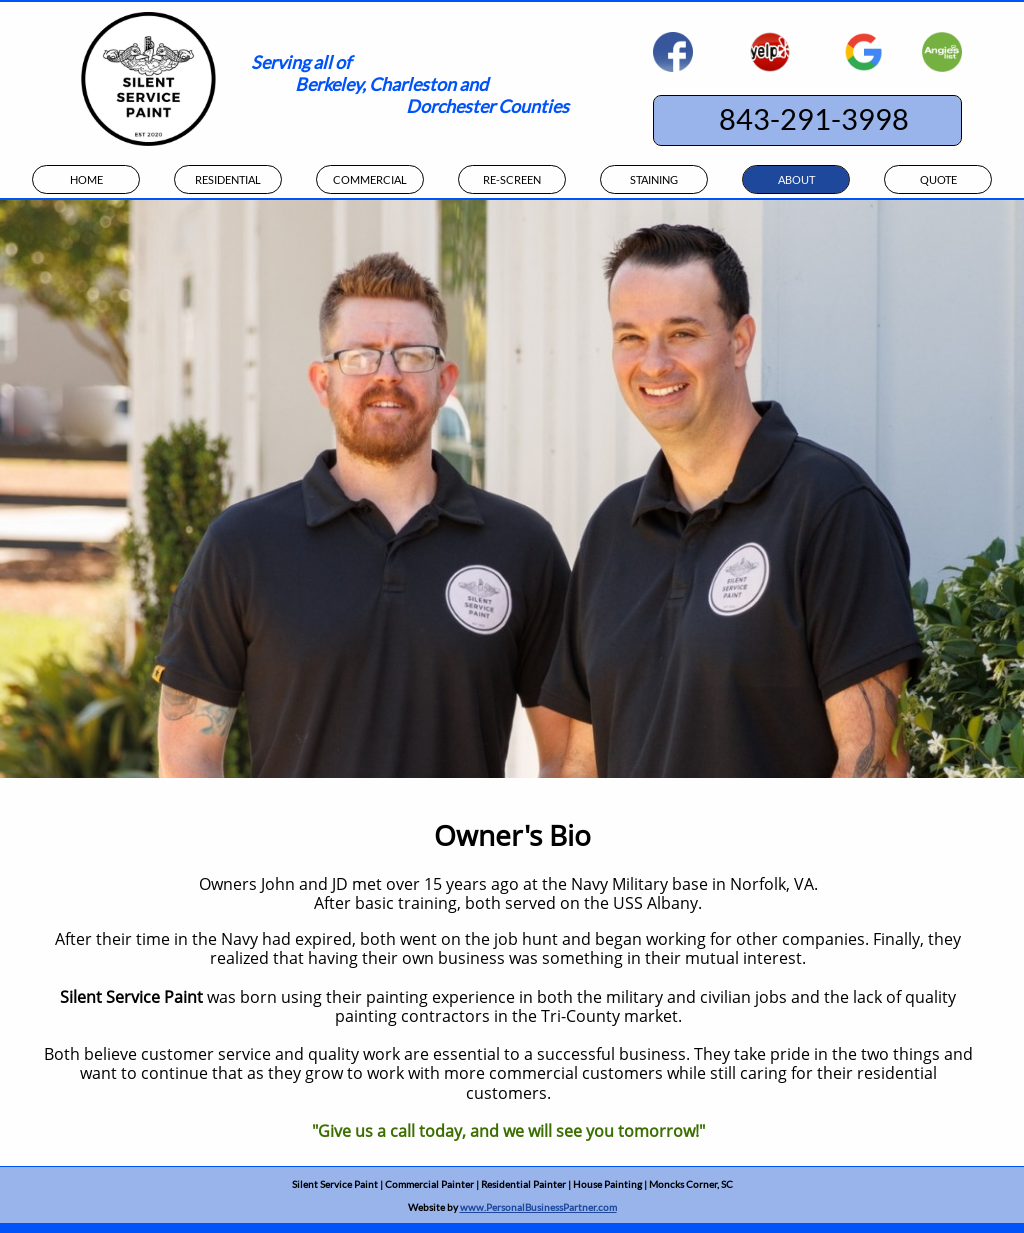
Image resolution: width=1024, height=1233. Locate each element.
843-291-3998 (814, 118)
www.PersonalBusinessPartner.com (538, 1207)
